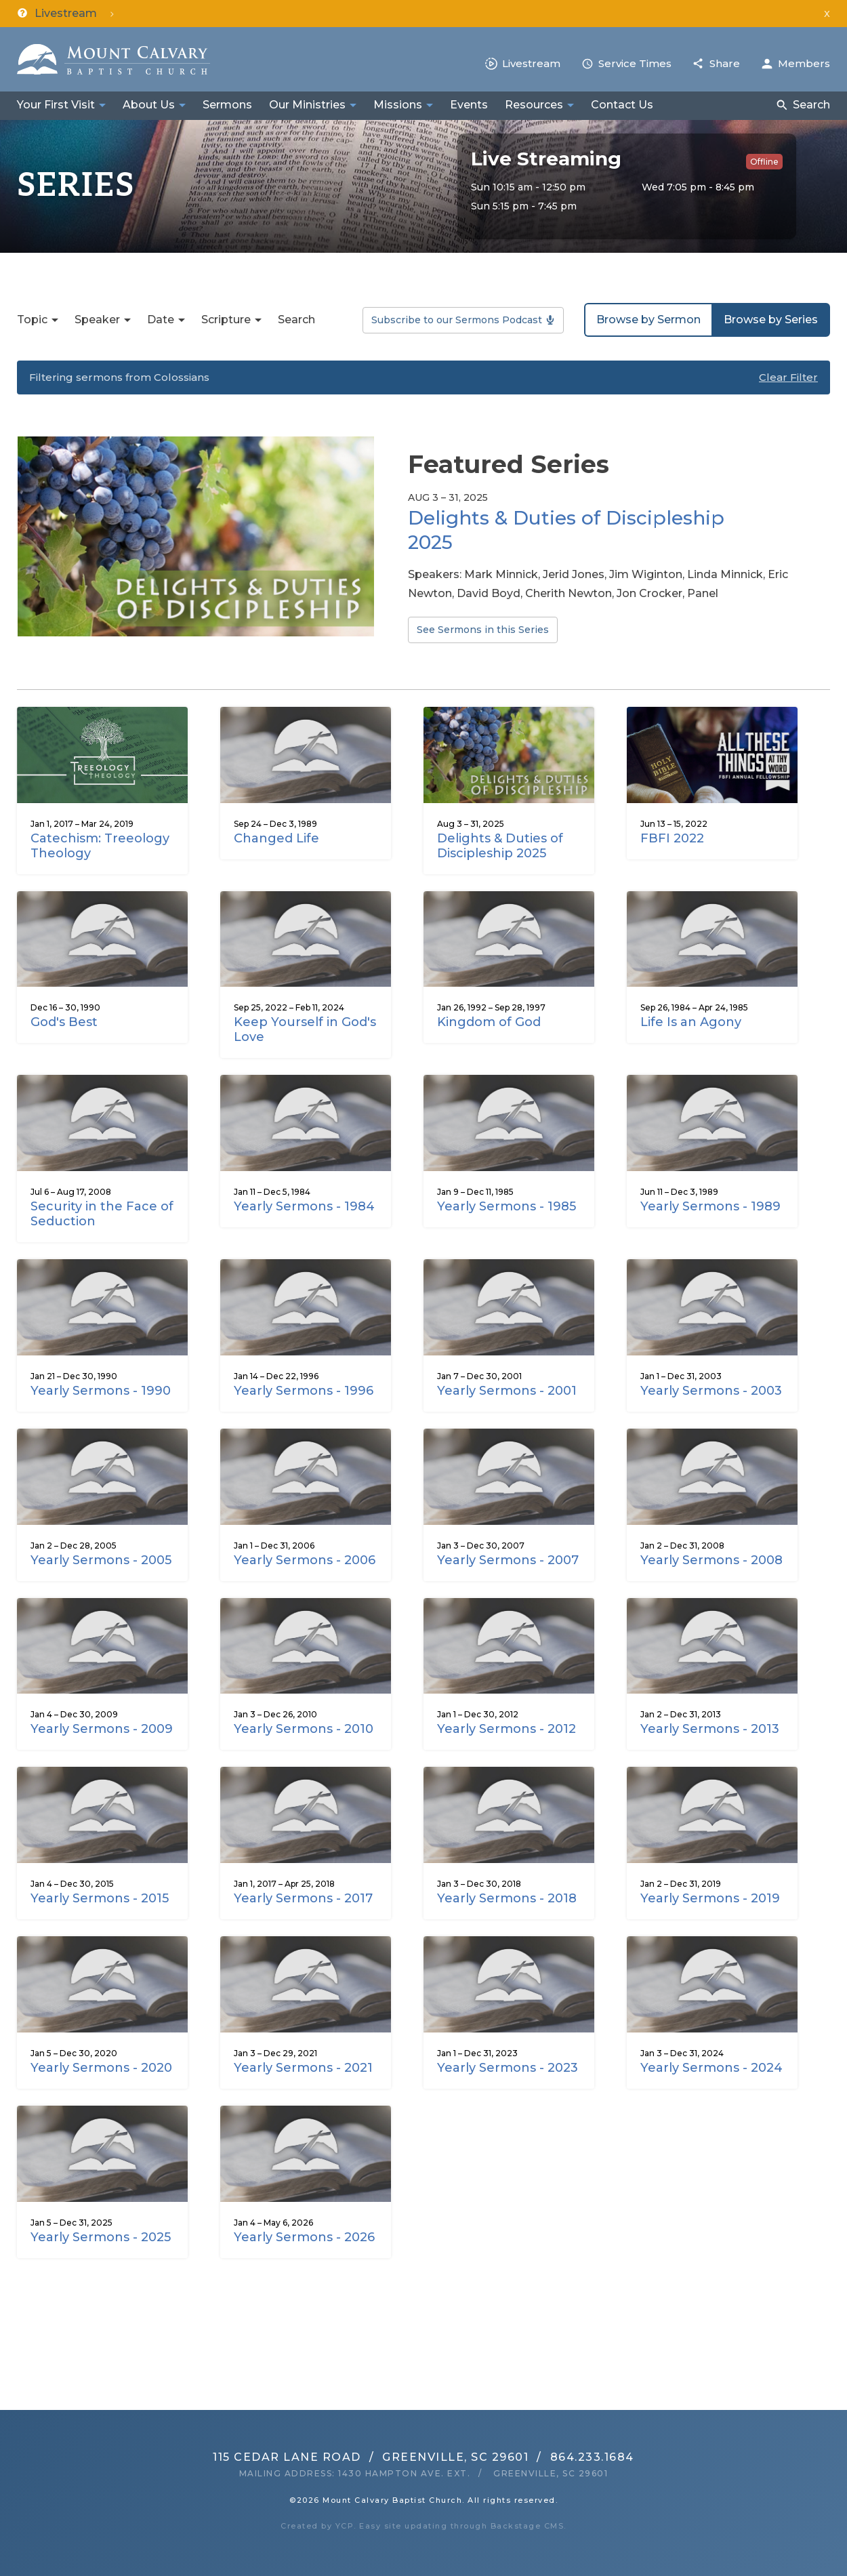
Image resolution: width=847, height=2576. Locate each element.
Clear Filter (788, 377)
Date (160, 319)
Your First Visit (56, 104)
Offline (764, 162)
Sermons (227, 104)
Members (804, 63)
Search (811, 104)
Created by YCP (317, 2526)
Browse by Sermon (648, 319)
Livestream (531, 63)
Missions (397, 104)
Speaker (97, 319)
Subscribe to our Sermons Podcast (456, 320)
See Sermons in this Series (483, 629)
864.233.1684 (592, 2457)
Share (724, 63)
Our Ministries (307, 104)
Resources (534, 104)
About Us (149, 104)
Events (469, 104)
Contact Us (622, 104)
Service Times (635, 63)
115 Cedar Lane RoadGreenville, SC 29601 (371, 2457)
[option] (423, 546)
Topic (32, 319)
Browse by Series (771, 319)
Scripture (226, 319)
